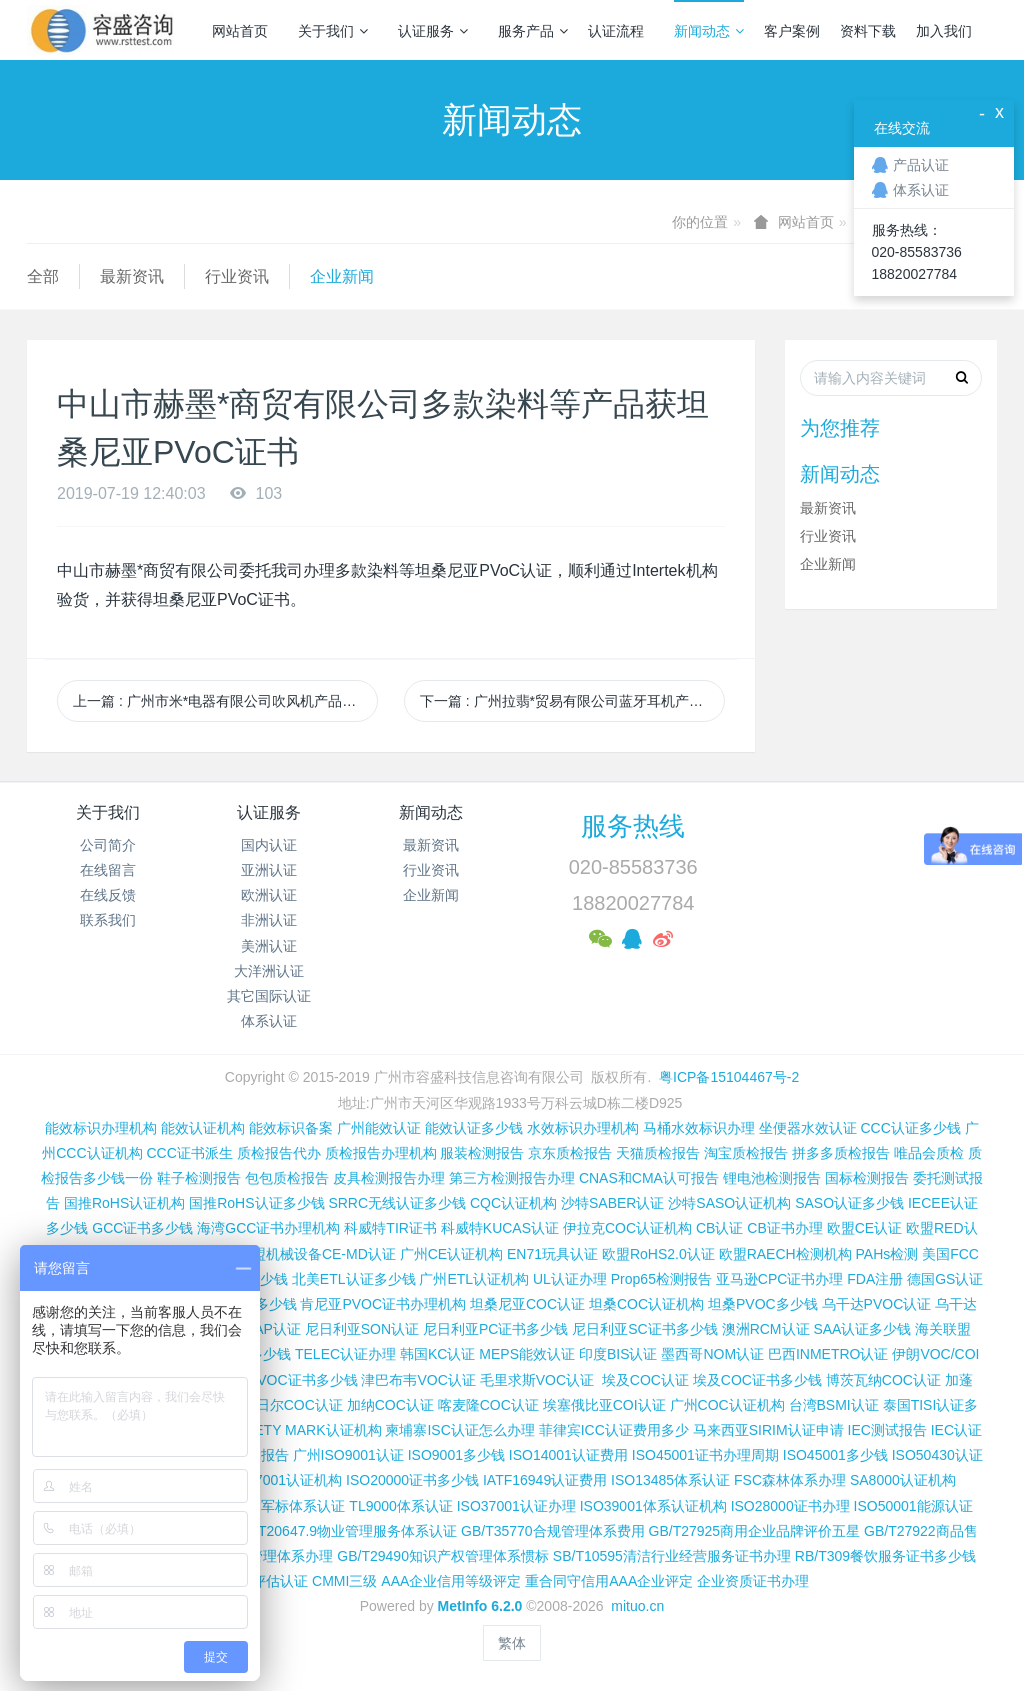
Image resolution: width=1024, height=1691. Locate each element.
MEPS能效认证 (527, 1354)
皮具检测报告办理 (389, 1178)
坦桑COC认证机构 (646, 1304)
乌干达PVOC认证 (877, 1304)
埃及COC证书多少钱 (757, 1380)
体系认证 (269, 1021)
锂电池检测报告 (772, 1178)
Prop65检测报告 (661, 1279)
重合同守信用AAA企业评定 (609, 1581)
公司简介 (108, 845)
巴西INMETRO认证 (828, 1354)
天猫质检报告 (658, 1153)
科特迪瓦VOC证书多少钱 (279, 1380)
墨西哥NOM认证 (712, 1354)
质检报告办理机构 (381, 1153)
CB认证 (719, 1228)
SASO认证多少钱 (849, 1203)
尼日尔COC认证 (292, 1405)
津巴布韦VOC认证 (420, 1380)
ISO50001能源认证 (913, 1506)
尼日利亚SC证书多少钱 (644, 1329)
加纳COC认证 (390, 1405)
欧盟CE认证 (864, 1228)
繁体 (512, 1643)
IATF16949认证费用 (545, 1480)
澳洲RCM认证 (766, 1329)
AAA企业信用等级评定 (451, 1581)
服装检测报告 (482, 1153)
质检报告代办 (279, 1153)
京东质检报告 (570, 1153)
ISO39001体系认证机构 (653, 1506)
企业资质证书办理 (753, 1581)
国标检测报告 (867, 1178)
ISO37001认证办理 (516, 1506)
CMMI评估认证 (261, 1581)
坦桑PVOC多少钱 (763, 1304)
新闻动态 (709, 31)
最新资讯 (132, 276)
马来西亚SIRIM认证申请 (768, 1430)
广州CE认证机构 (451, 1254)
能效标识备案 (291, 1128)
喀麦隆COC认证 (488, 1405)
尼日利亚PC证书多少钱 (495, 1329)
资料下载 (868, 31)
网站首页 (240, 31)
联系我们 (108, 920)
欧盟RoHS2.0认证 (658, 1254)
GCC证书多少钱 (142, 1228)
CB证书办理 (784, 1228)
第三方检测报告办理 (512, 1178)
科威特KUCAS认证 (500, 1228)
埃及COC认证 (645, 1380)
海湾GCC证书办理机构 (268, 1228)
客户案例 (792, 31)
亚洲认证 (269, 870)
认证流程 (616, 31)
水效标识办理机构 (583, 1128)
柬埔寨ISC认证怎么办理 (459, 1430)
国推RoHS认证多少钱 (256, 1203)
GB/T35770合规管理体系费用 (553, 1531)
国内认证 (269, 845)
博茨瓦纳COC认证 (883, 1380)
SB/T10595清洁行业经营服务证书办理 (672, 1556)
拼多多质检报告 (841, 1153)
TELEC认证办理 (345, 1354)
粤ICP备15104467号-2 (729, 1077)
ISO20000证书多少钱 (412, 1480)
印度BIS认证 (618, 1354)
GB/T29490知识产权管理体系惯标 (443, 1556)
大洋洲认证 (269, 971)
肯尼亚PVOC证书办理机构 (383, 1304)
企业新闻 (342, 276)
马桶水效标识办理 (699, 1128)
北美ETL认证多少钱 (354, 1279)
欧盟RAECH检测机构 (785, 1254)
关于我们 (333, 31)
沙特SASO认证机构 (729, 1203)
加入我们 (944, 31)
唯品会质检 (929, 1153)
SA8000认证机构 (903, 1480)
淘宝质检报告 (746, 1153)
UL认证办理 (570, 1279)
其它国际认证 (269, 996)
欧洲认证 (269, 895)
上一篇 (225, 701)
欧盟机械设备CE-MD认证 (317, 1254)
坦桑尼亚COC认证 (527, 1304)
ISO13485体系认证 (670, 1480)
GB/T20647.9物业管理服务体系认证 (345, 1531)
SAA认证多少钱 (862, 1329)
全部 (43, 276)
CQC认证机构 (513, 1203)
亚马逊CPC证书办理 (780, 1279)
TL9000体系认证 (400, 1506)
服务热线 (633, 826)
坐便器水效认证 (808, 1128)
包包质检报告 (287, 1178)
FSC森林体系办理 (790, 1480)
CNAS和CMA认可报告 (649, 1178)
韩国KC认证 (437, 1354)
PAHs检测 (887, 1254)
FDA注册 (875, 1279)
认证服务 (433, 31)
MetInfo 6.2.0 (480, 1606)
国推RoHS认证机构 (124, 1203)
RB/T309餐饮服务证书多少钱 (885, 1556)
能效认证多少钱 (474, 1128)
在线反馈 (108, 895)
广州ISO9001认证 (348, 1455)
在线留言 (108, 870)
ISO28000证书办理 (790, 1506)
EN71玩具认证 (552, 1254)
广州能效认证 (379, 1128)
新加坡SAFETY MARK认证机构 (283, 1430)
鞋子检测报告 (199, 1178)
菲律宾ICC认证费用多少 (614, 1430)
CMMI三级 (344, 1581)
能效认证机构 (203, 1128)
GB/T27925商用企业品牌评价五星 (755, 1531)
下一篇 (572, 701)
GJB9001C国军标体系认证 (262, 1506)
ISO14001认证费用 (568, 1455)
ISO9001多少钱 (456, 1455)
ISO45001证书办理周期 (705, 1455)
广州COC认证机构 (727, 1405)
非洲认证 (269, 920)
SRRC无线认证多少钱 (397, 1203)
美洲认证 (269, 946)
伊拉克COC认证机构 (627, 1228)
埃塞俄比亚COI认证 (604, 1405)
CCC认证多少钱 (910, 1128)
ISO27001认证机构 (282, 1480)
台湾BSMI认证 (834, 1405)
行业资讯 (237, 276)
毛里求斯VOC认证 (537, 1380)
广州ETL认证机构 (474, 1279)
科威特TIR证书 (390, 1228)
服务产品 (533, 31)
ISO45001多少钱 (835, 1455)
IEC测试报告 (887, 1430)
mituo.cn (637, 1606)
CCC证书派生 (189, 1153)
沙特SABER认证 (612, 1203)
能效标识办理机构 (101, 1128)
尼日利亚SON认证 (362, 1329)
